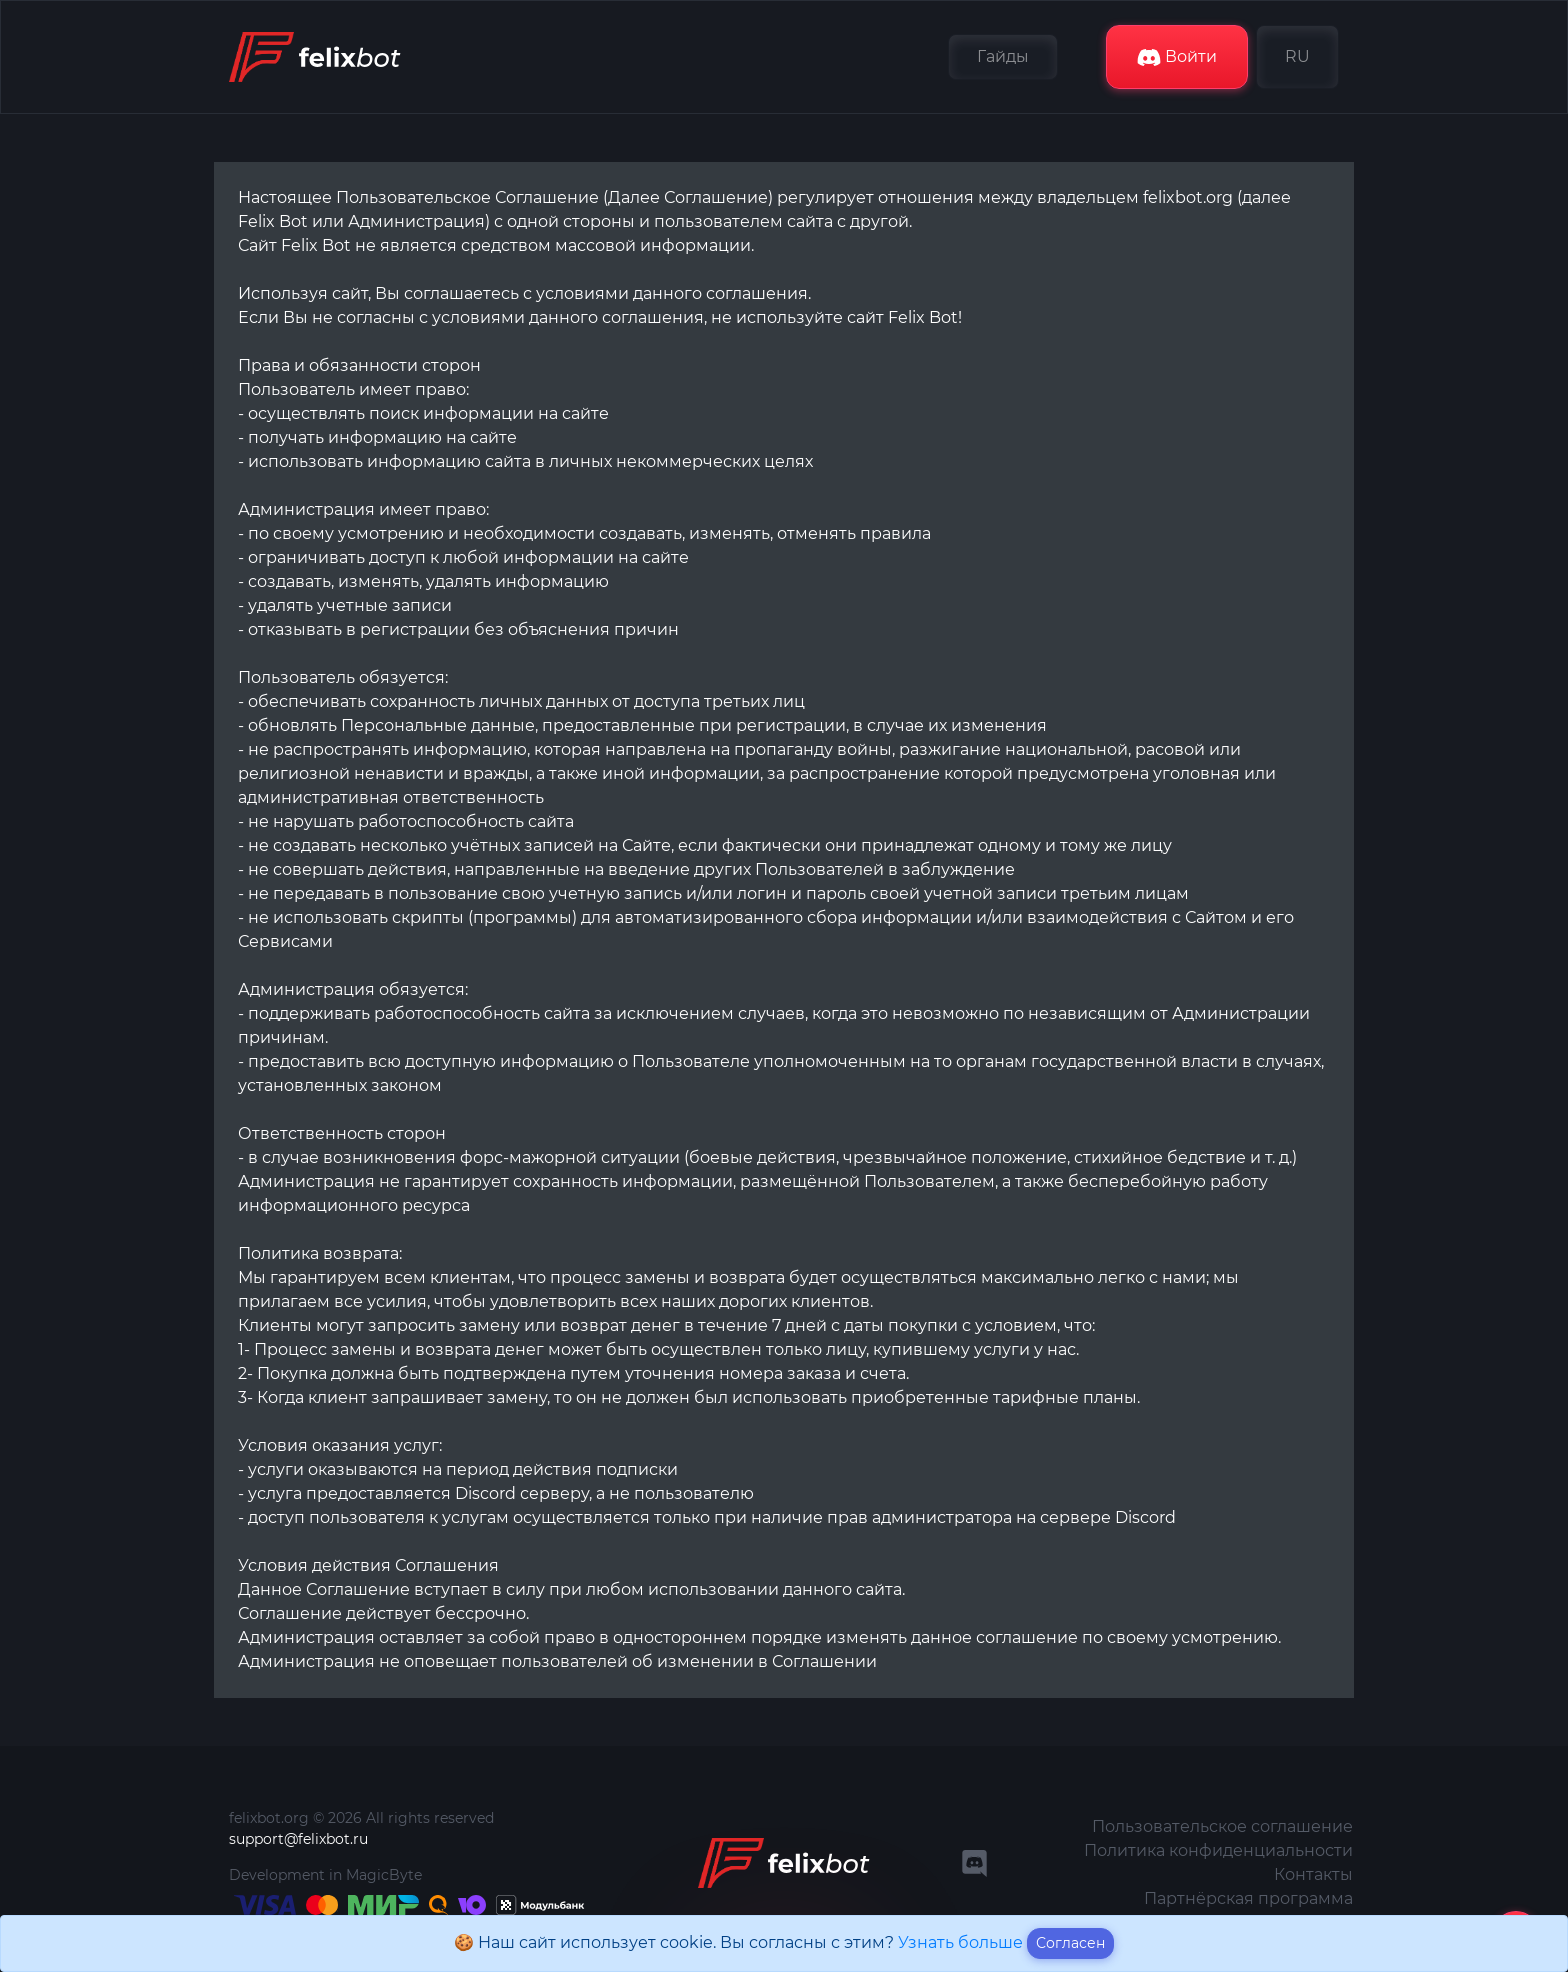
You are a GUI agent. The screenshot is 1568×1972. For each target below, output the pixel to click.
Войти (1177, 57)
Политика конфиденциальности (1218, 1850)
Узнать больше (962, 1942)
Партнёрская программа (1248, 1898)
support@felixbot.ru (298, 1839)
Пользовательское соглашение (1222, 1826)
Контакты (1313, 1874)
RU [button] (1297, 56)
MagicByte (384, 1875)
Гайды (1003, 56)
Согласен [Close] (1070, 1943)
